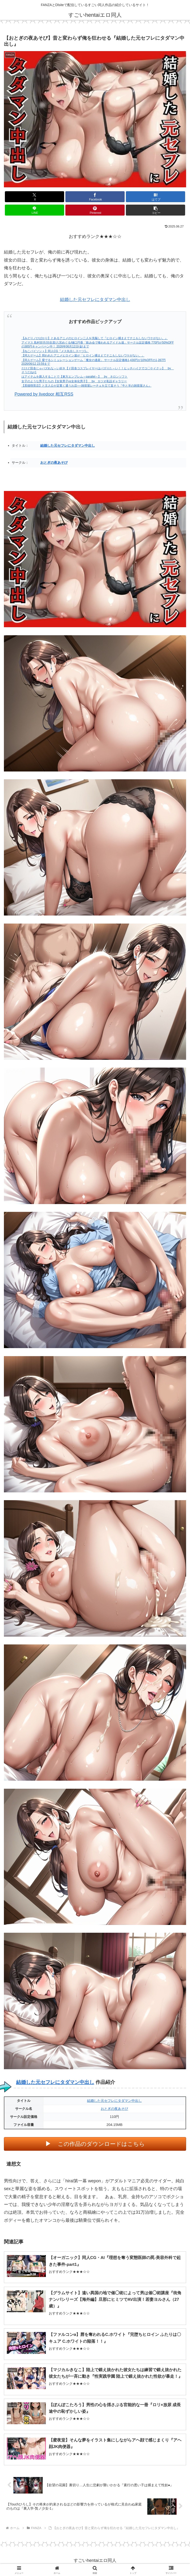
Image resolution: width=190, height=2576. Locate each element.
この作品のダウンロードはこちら (101, 2144)
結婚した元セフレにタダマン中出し (95, 299)
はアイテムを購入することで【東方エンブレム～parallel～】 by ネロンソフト (74, 376)
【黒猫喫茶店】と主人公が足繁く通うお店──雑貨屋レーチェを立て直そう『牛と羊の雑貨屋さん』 (86, 385)
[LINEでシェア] (34, 210)
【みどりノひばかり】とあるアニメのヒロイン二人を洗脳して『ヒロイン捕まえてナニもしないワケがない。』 (94, 338)
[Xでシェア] (34, 196)
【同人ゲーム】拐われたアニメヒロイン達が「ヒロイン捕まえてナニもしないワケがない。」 (82, 355)
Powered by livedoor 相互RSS (43, 394)
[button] (155, 210)
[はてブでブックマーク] (155, 196)
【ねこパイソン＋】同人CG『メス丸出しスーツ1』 (55, 351)
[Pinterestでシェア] (95, 210)
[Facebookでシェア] (95, 196)
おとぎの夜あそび (54, 462)
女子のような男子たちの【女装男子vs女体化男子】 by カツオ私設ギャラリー (74, 381)
